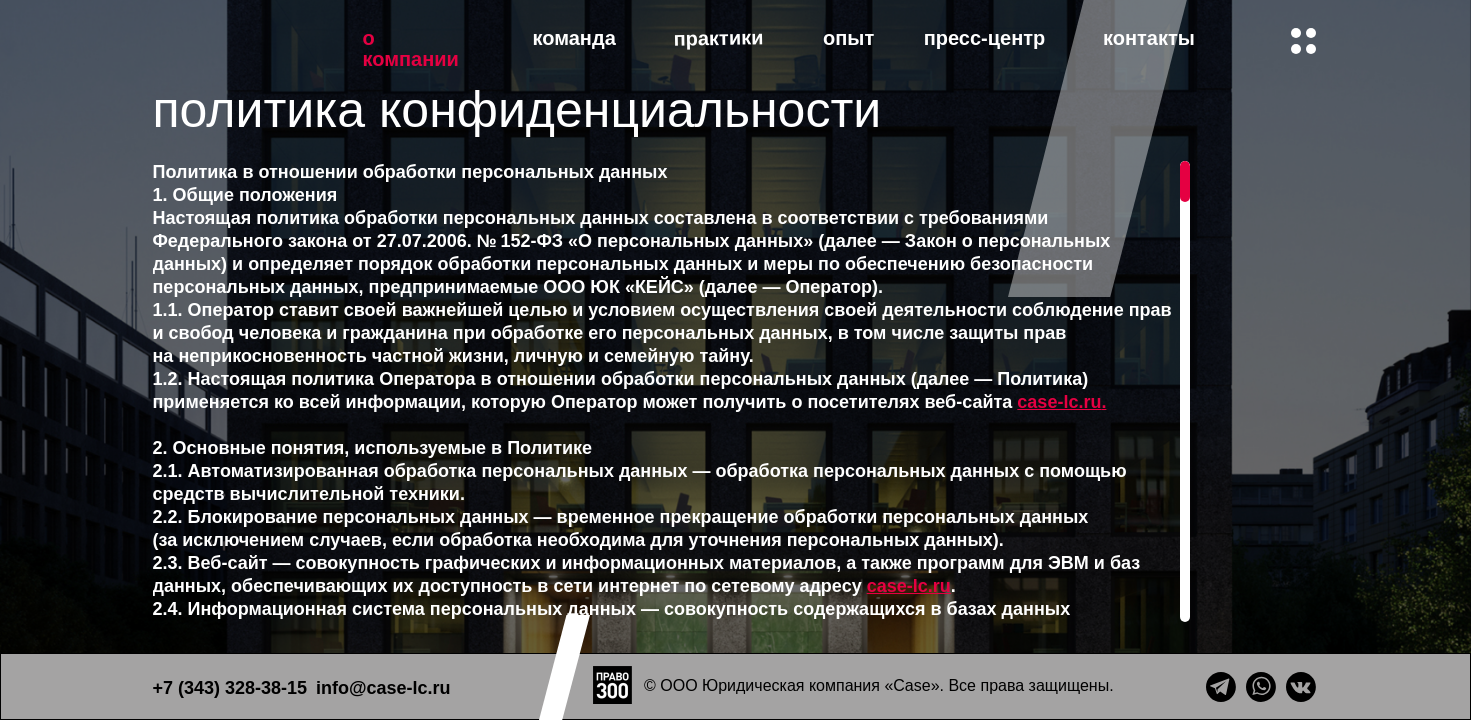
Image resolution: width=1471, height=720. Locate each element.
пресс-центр (985, 38)
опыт (848, 38)
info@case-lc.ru (383, 688)
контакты (1149, 38)
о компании (411, 48)
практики (718, 38)
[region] (666, 391)
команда (574, 38)
